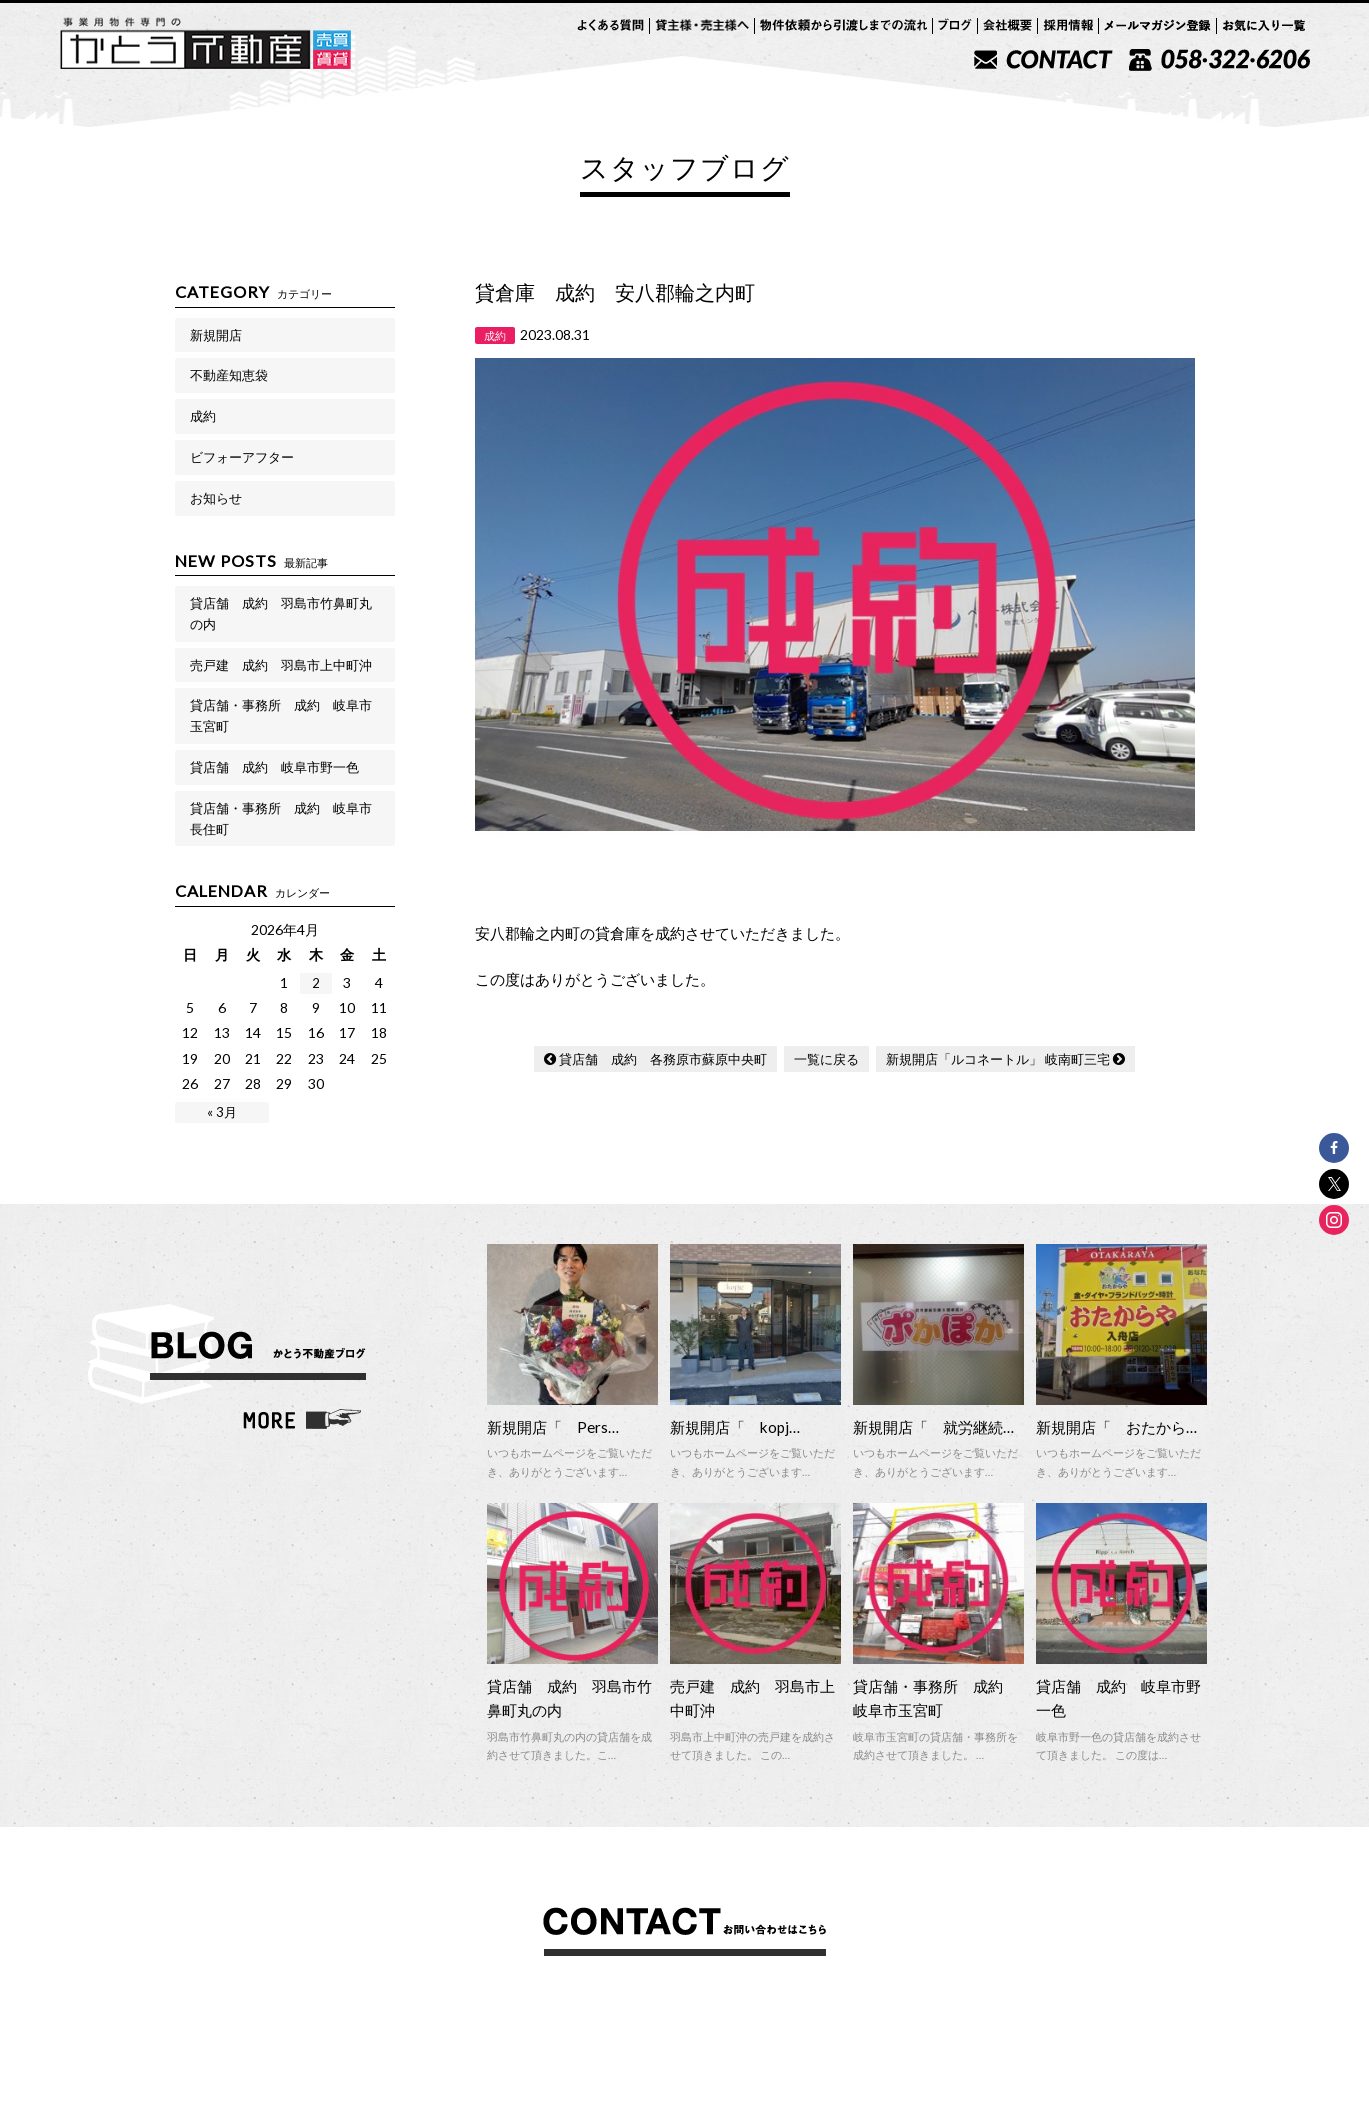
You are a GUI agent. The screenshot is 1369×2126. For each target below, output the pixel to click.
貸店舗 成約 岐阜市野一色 (274, 767)
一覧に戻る (826, 1059)
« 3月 (222, 1112)
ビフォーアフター (242, 457)
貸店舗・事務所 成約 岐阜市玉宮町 (281, 715)
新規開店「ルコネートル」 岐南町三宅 (998, 1059)
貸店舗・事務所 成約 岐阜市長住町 (281, 818)
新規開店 (216, 335)
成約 (203, 416)
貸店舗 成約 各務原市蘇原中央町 (663, 1059)
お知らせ (216, 498)
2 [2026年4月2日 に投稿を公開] (316, 983)
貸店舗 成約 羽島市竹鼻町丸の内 (281, 613)
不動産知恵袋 (229, 375)
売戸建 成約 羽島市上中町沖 (281, 665)
